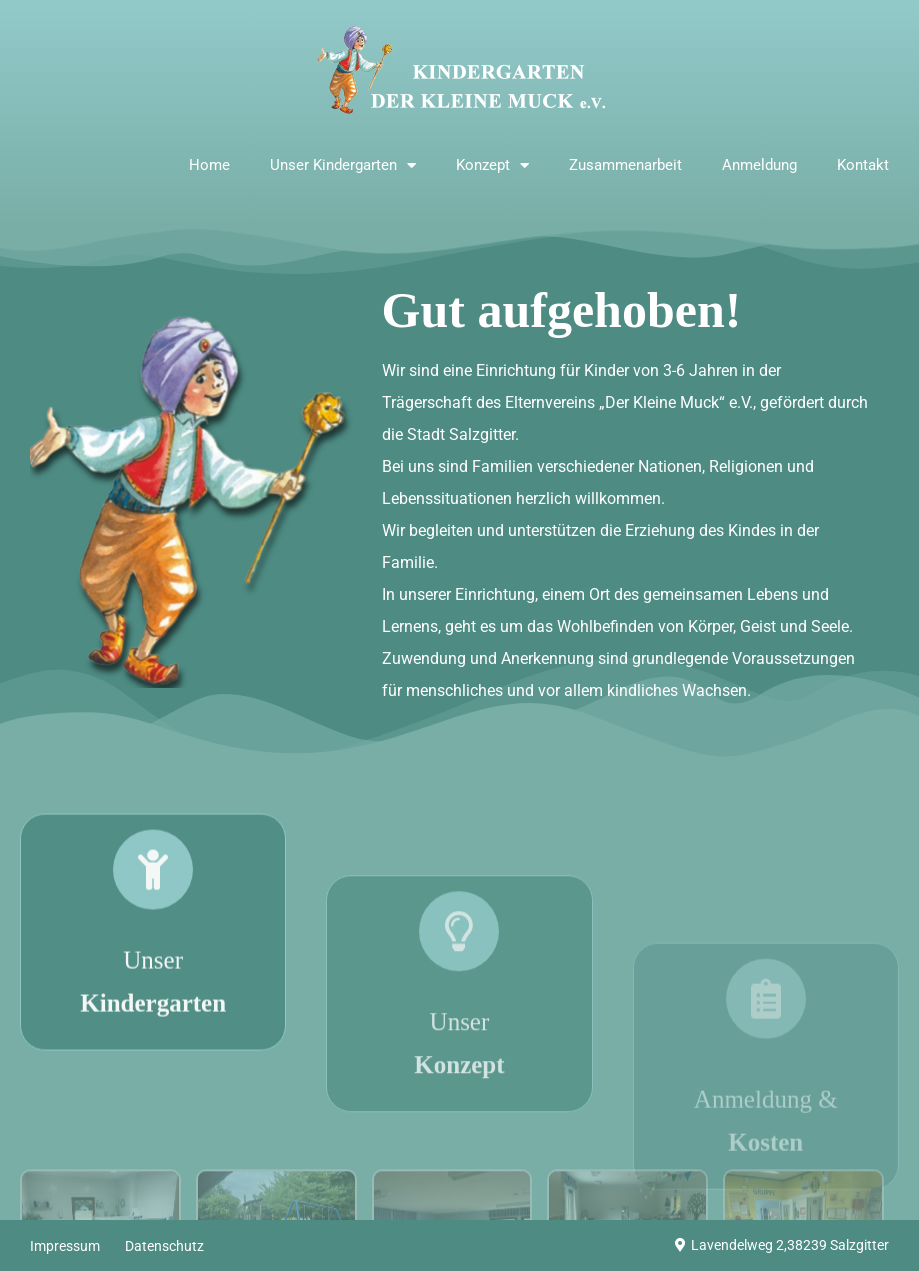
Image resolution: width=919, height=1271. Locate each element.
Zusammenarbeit (625, 165)
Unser (153, 1035)
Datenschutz (164, 1246)
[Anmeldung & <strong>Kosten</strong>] (766, 1045)
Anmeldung (759, 165)
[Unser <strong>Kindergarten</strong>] (153, 919)
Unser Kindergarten (343, 165)
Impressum (65, 1246)
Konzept (492, 165)
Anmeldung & (766, 1171)
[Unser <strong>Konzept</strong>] (459, 992)
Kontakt (863, 165)
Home (209, 165)
